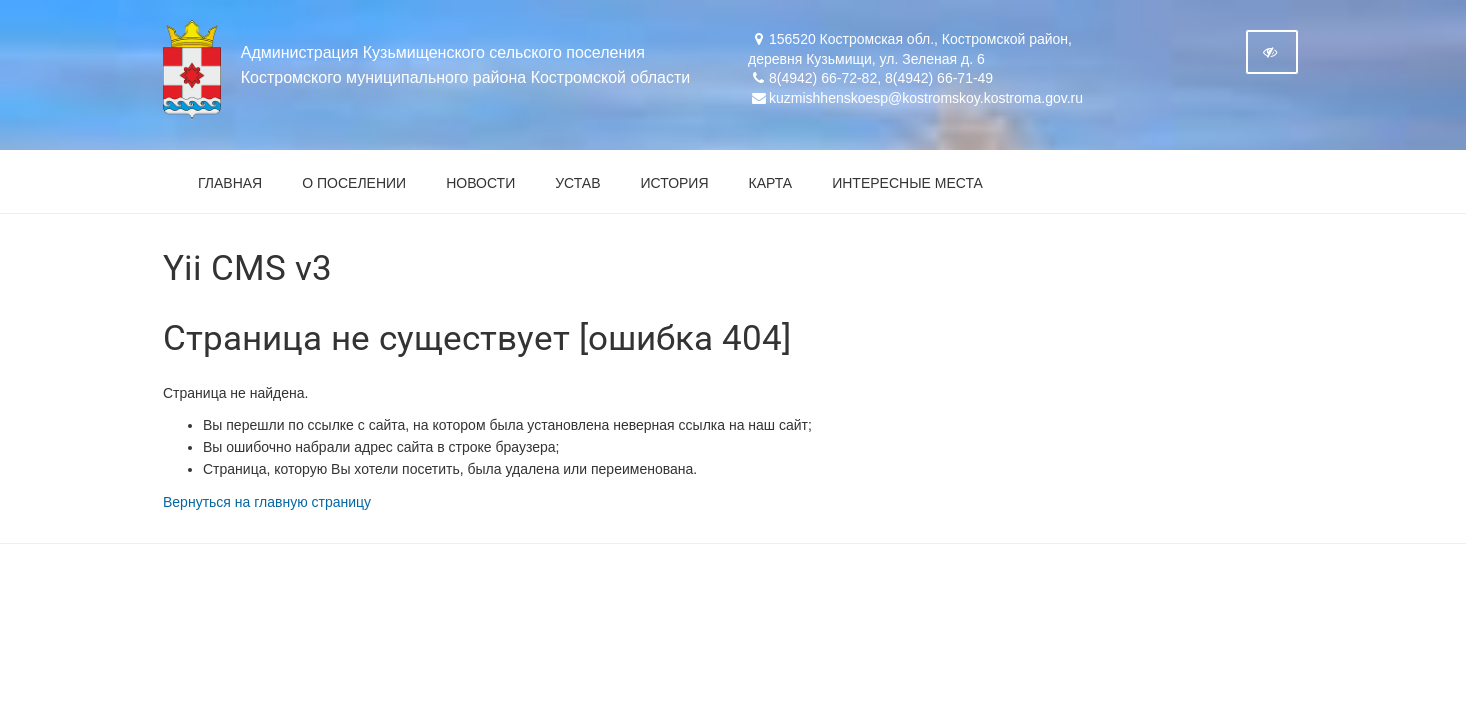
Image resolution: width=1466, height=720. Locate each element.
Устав (577, 183)
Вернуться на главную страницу (267, 502)
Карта (771, 183)
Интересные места (907, 183)
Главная (230, 183)
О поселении (354, 183)
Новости (480, 183)
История (675, 183)
